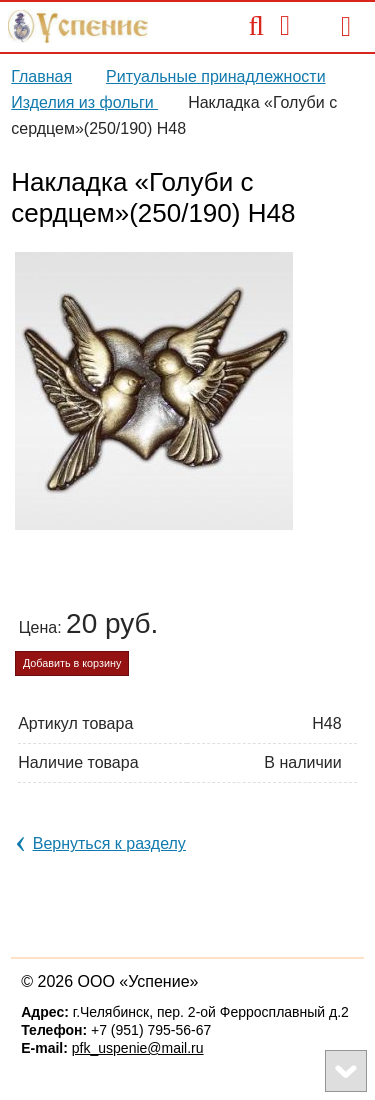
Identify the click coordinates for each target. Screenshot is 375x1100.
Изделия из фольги (84, 102)
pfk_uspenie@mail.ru (138, 1048)
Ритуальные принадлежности (216, 76)
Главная (41, 76)
